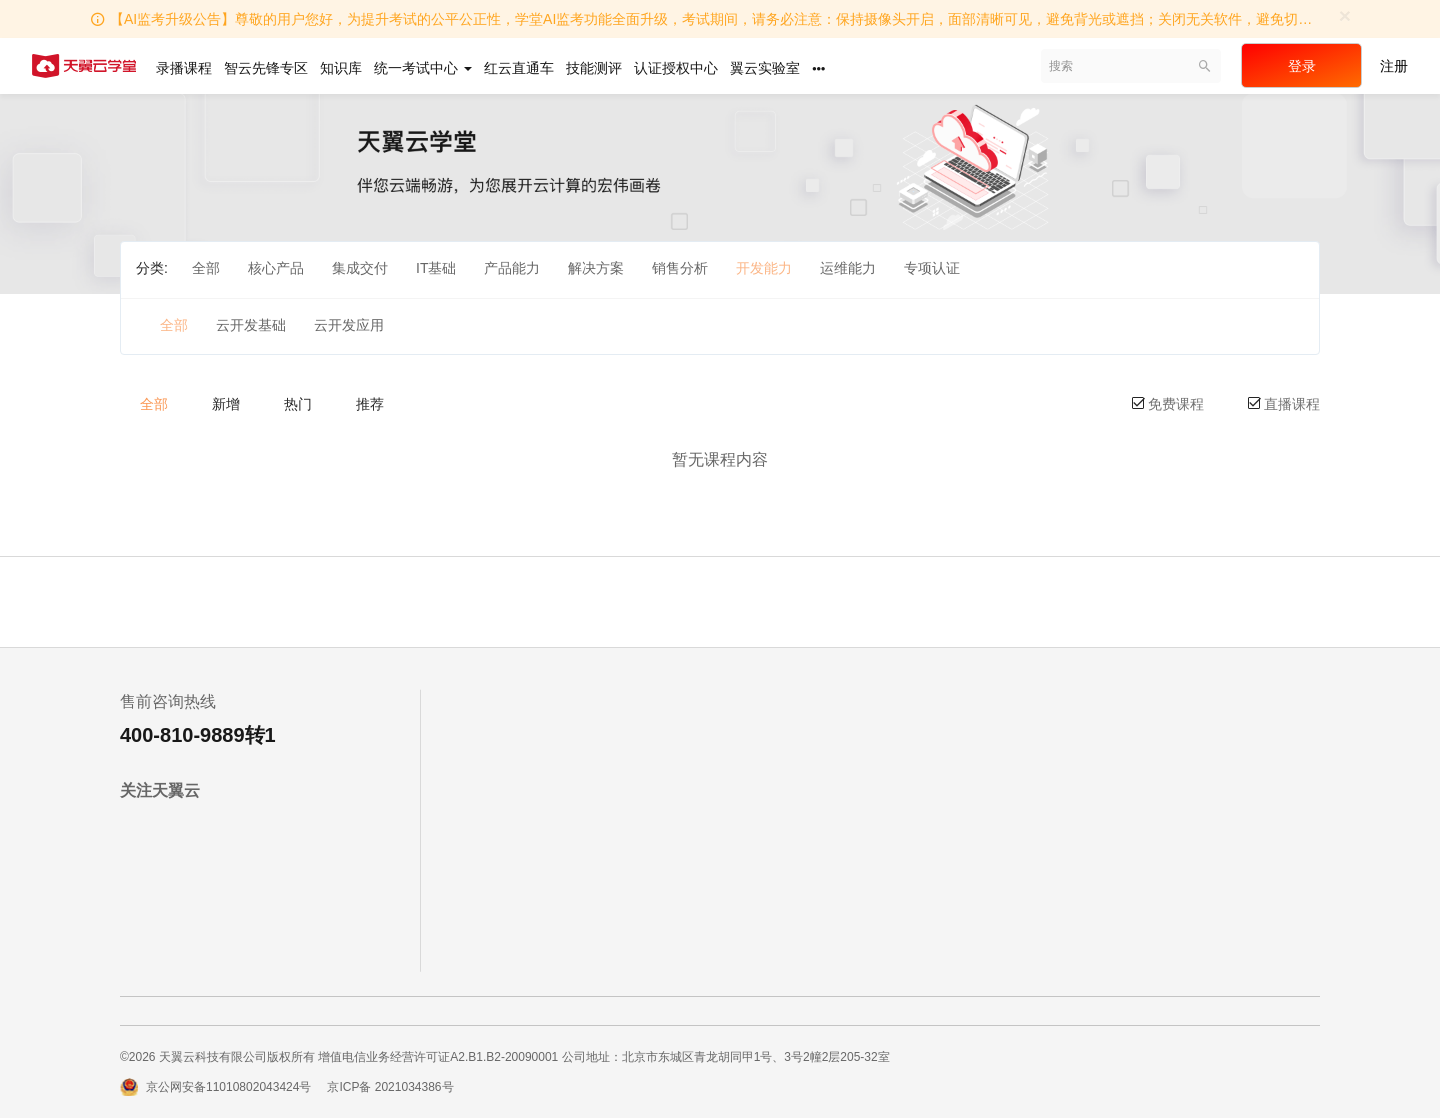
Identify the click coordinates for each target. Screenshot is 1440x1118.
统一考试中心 (423, 68)
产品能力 (512, 268)
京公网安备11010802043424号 (228, 1087)
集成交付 (360, 268)
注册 (1394, 66)
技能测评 (594, 68)
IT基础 (436, 268)
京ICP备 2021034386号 (390, 1087)
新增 (226, 404)
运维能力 (848, 268)
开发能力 (764, 268)
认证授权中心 (676, 68)
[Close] (1345, 15)
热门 (298, 404)
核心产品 (276, 268)
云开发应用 (349, 325)
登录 (1302, 66)
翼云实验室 (765, 68)
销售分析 (680, 268)
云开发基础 (251, 325)
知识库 (341, 68)
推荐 (370, 404)
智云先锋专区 (266, 68)
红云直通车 (519, 68)
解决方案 (596, 268)
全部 (206, 268)
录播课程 (184, 68)
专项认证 (932, 268)
